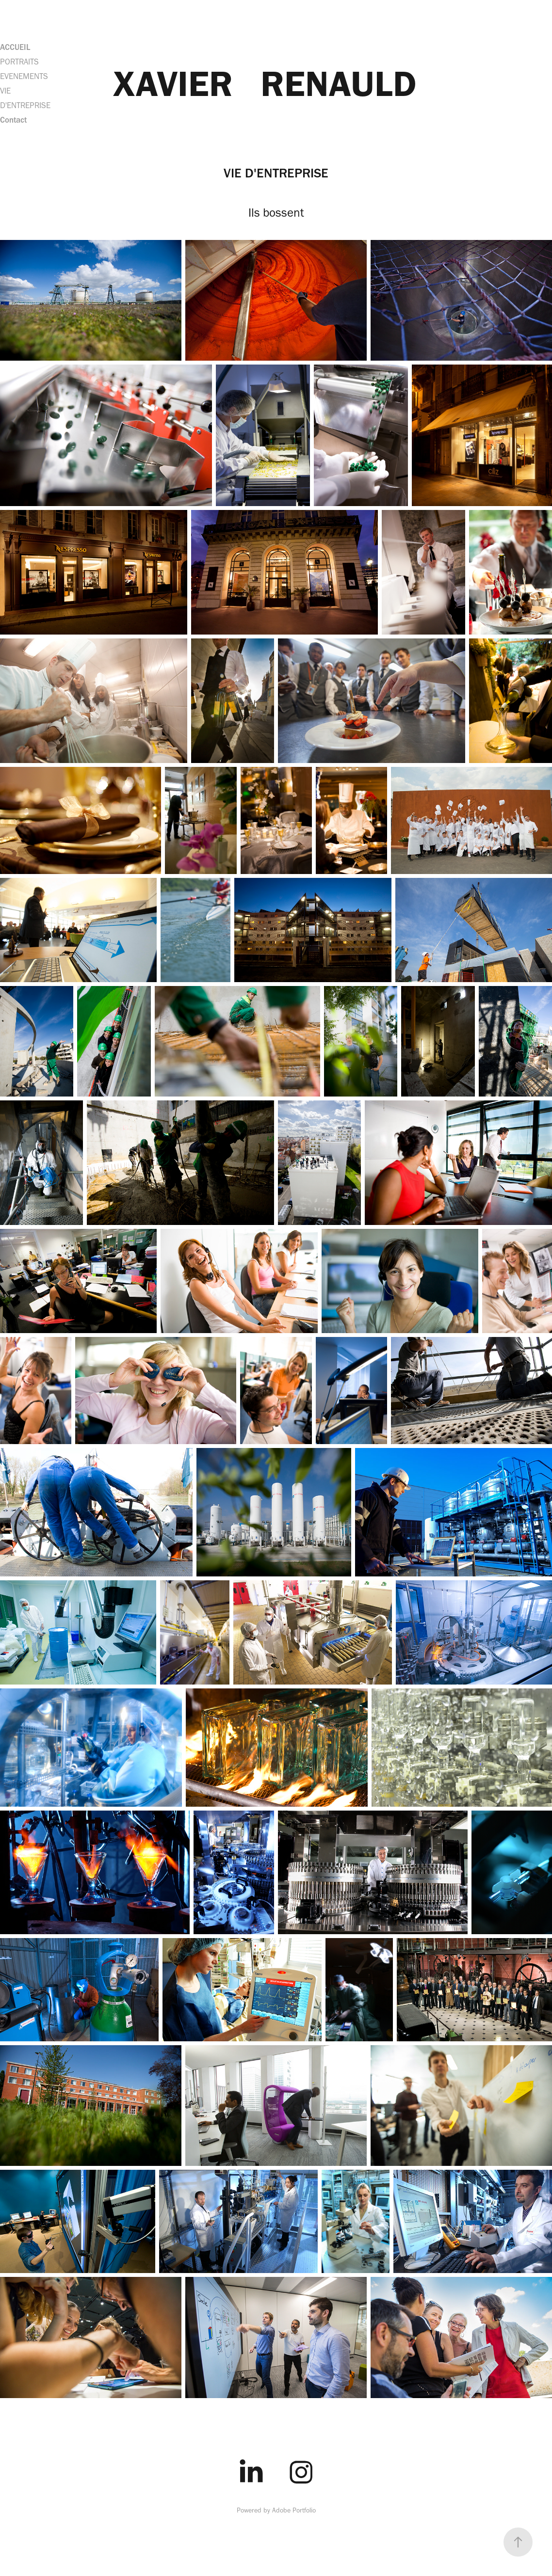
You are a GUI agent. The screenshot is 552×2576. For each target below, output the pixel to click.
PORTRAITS (19, 61)
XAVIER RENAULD (265, 83)
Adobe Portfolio (294, 2510)
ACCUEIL (15, 47)
